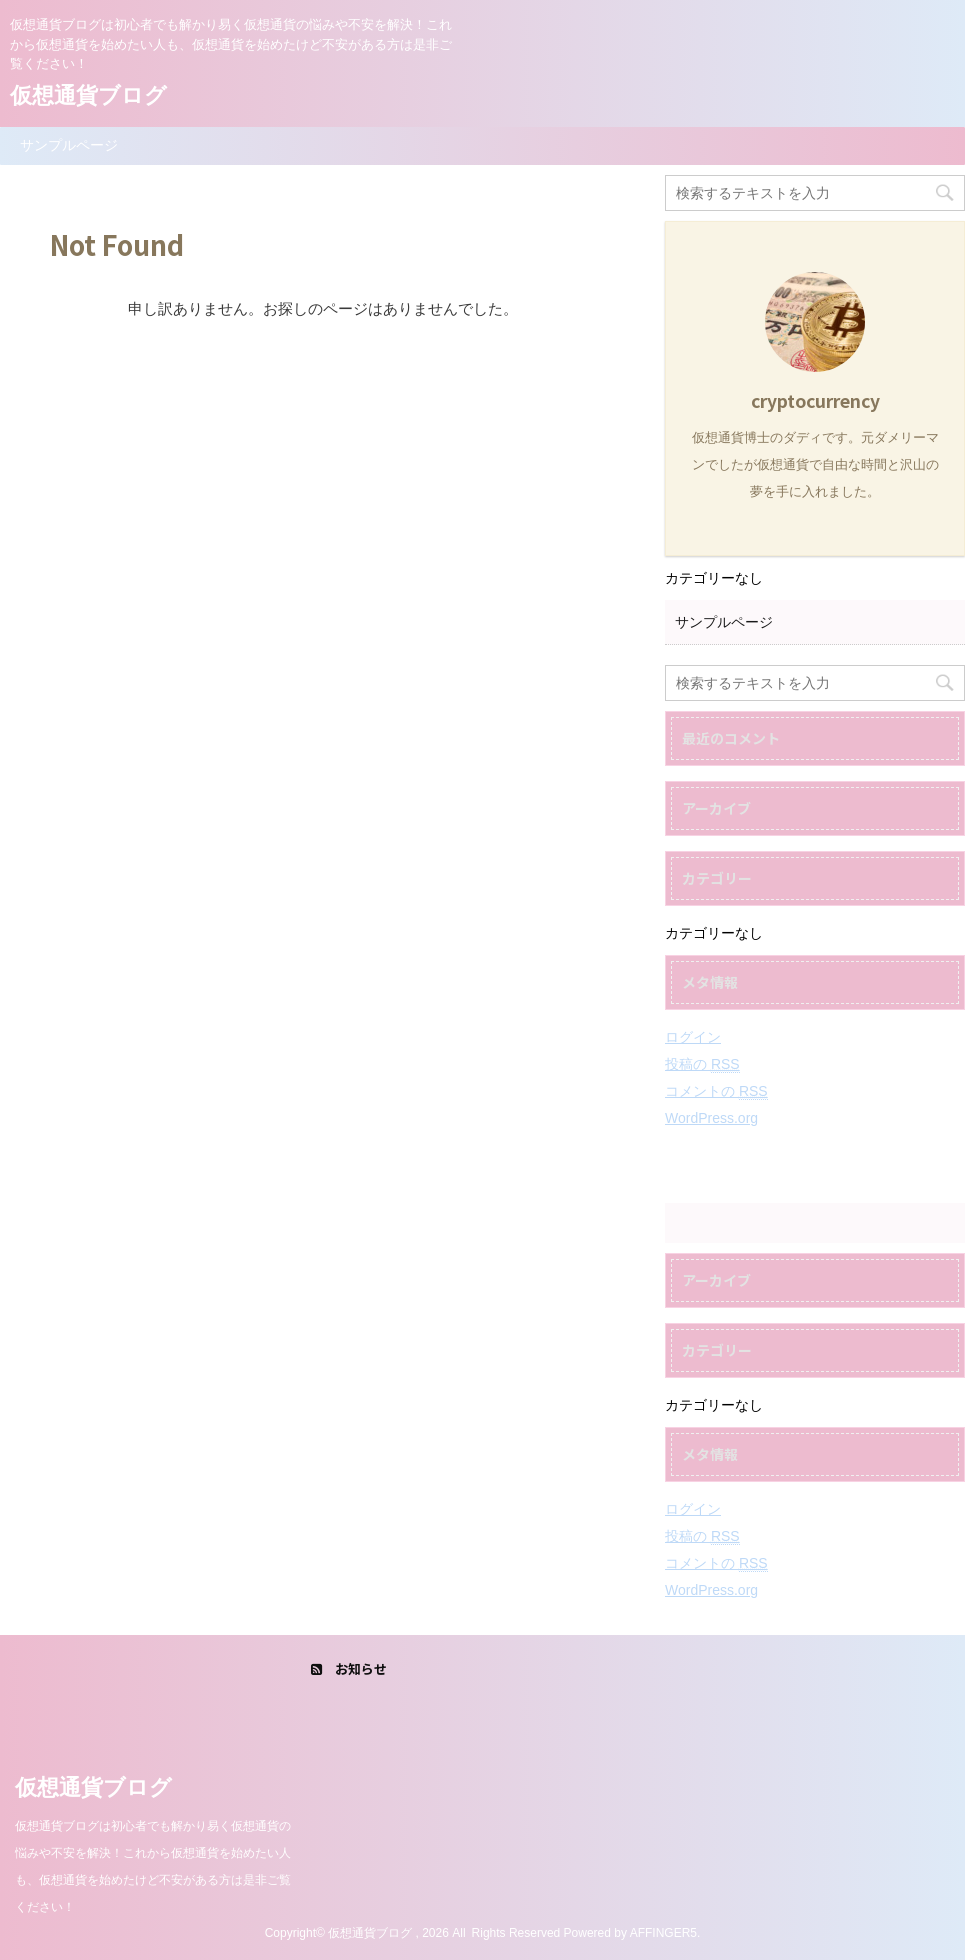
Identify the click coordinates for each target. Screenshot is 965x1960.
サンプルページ (69, 145)
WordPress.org (711, 1118)
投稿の (702, 1064)
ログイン (693, 1037)
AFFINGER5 (663, 1933)
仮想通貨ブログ (88, 95)
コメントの (716, 1091)
